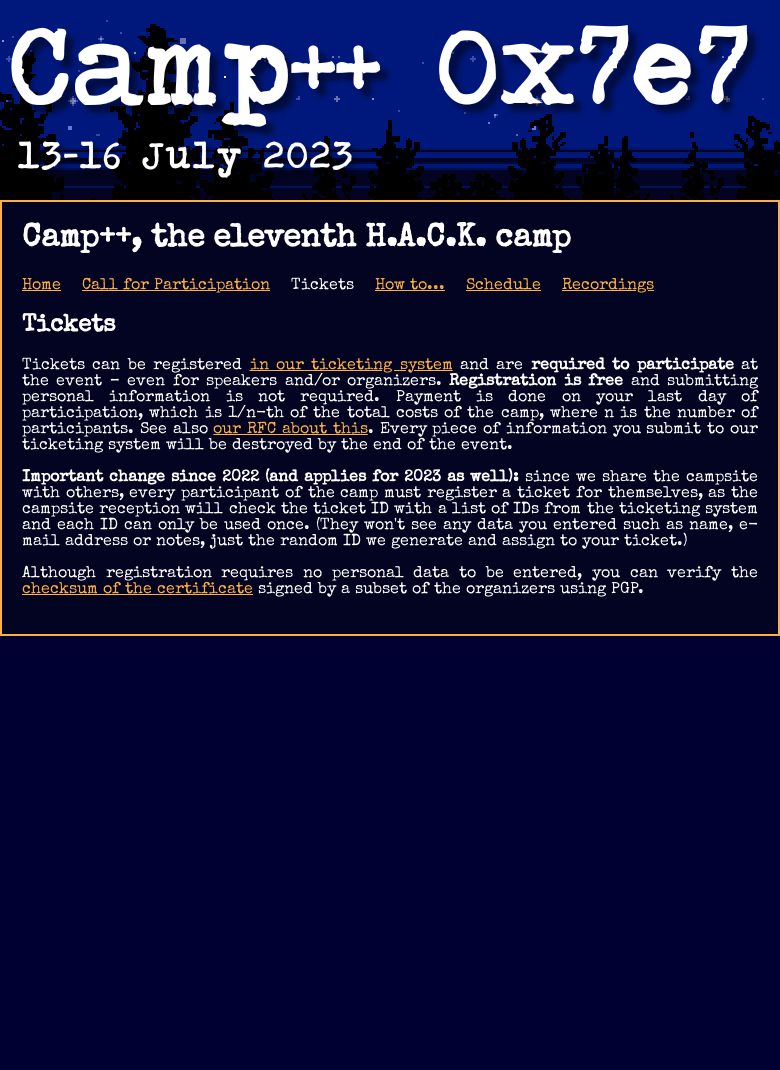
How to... (410, 286)
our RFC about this (290, 430)
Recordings (608, 286)
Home (41, 286)
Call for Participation (176, 286)
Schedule (503, 286)
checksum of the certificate (137, 590)
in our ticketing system (351, 366)
